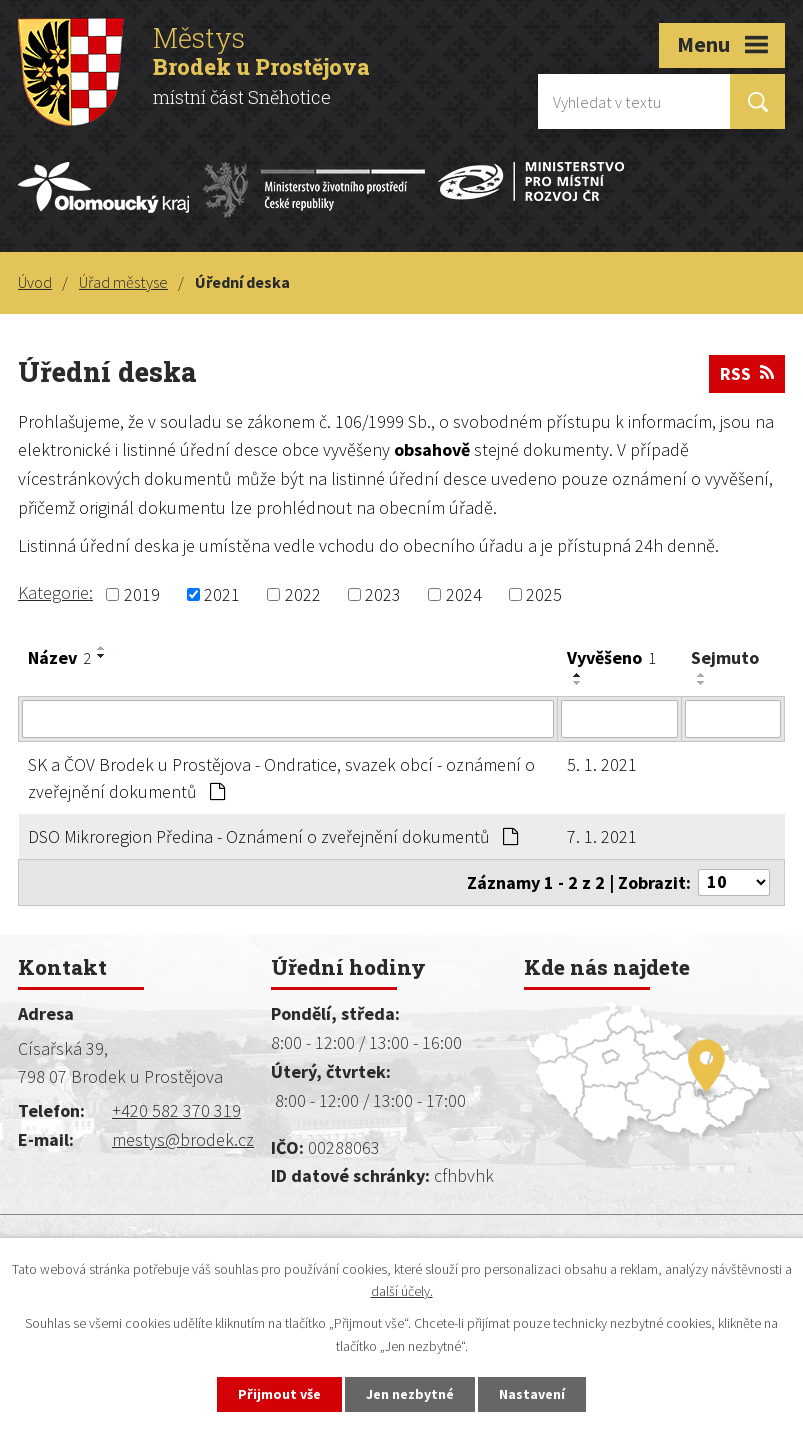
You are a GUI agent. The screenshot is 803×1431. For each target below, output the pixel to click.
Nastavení (532, 1394)
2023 (383, 594)
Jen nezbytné (410, 1394)
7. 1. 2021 (602, 836)
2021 (222, 594)
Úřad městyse (123, 282)
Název (59, 657)
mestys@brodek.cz (183, 1139)
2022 (303, 594)
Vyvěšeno (611, 657)
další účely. (402, 1292)
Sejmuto (725, 657)
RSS (747, 373)
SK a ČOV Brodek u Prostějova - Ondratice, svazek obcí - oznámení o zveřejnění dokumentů (281, 778)
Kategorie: (55, 592)
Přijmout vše (279, 1394)
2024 (464, 594)
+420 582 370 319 (176, 1110)
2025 (544, 594)
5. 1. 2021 (602, 764)
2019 (142, 594)
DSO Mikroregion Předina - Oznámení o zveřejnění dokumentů (273, 836)
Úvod (35, 282)
